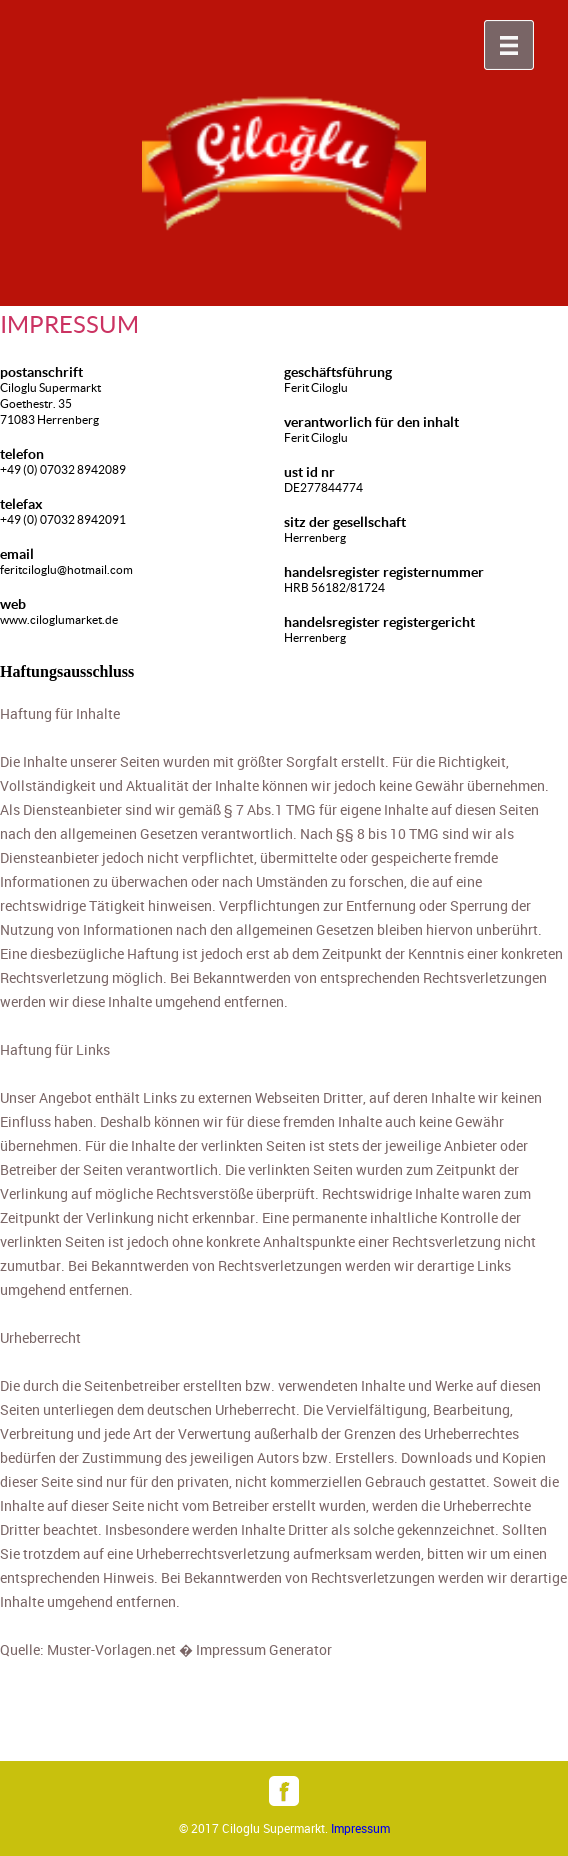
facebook (284, 1791)
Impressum (360, 1828)
